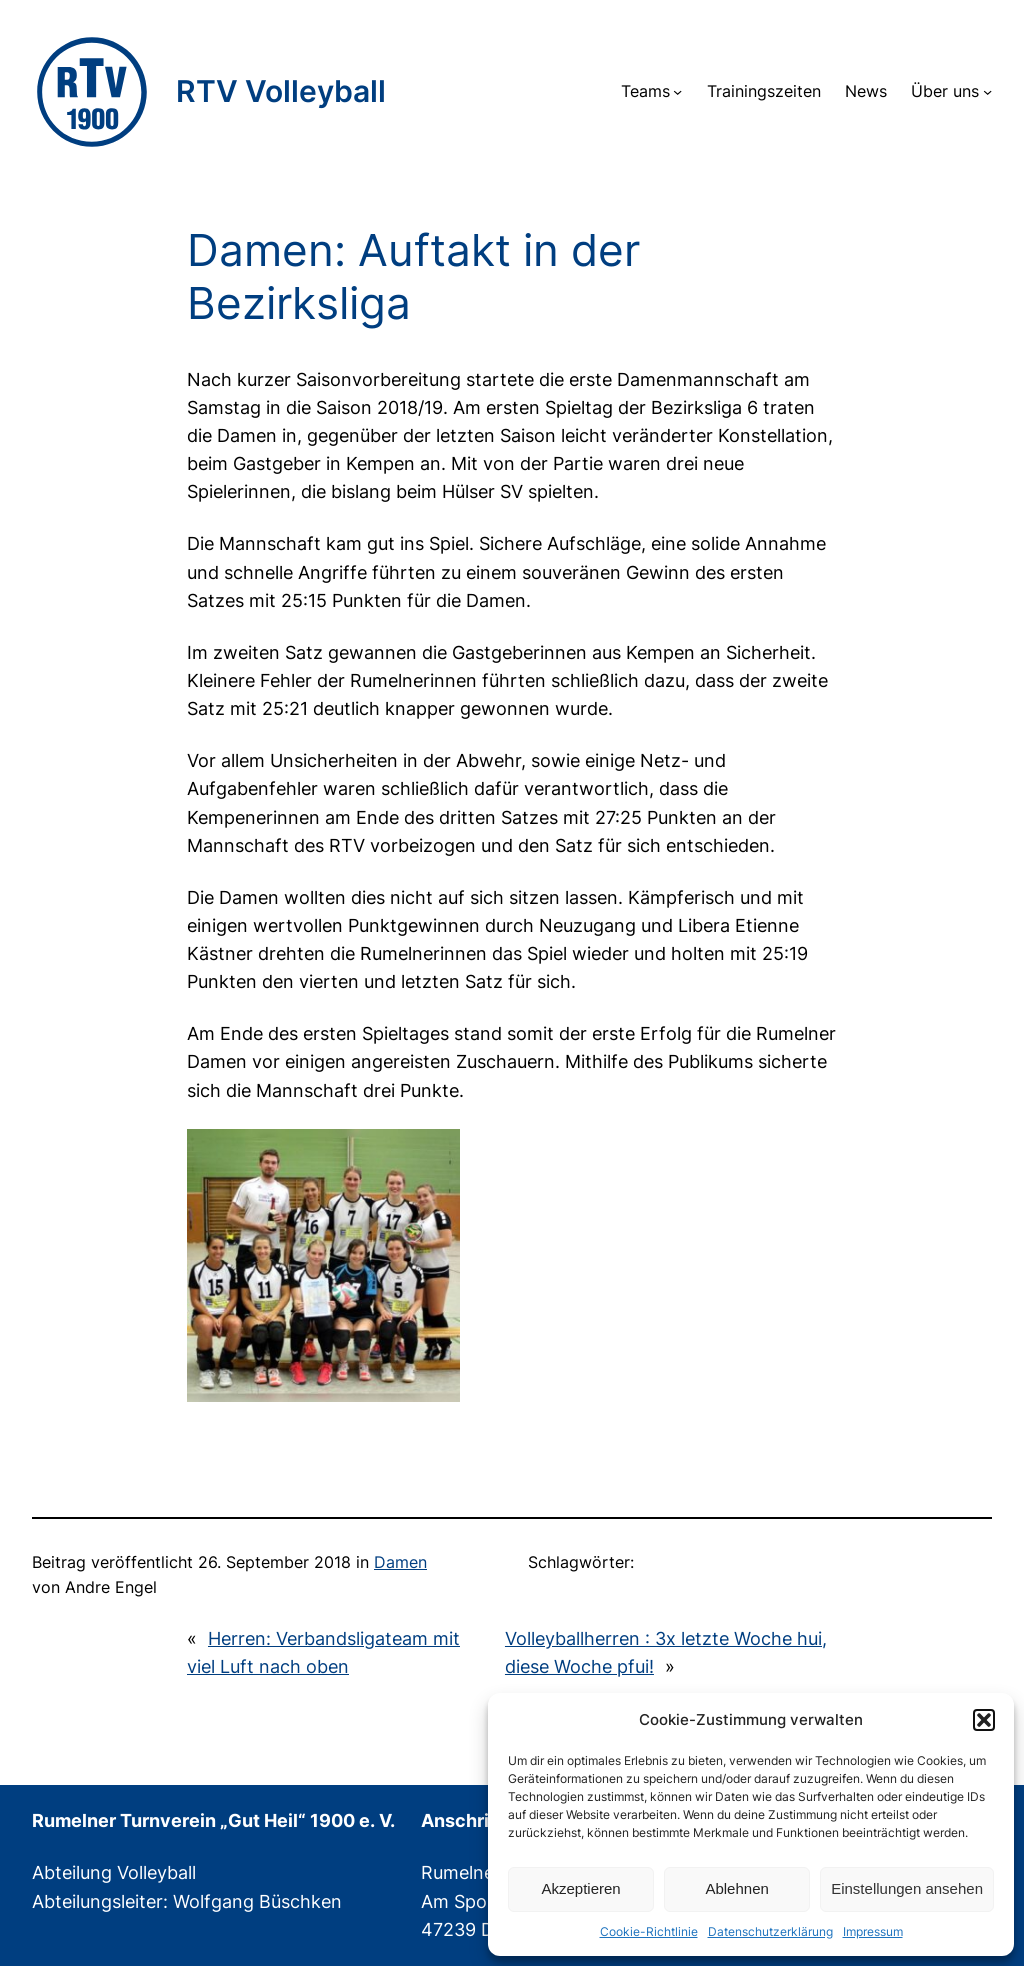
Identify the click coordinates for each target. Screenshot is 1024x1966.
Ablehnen (736, 1888)
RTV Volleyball (281, 91)
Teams (645, 91)
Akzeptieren (580, 1888)
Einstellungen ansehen (907, 1888)
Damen (400, 1562)
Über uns (945, 91)
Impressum (873, 1931)
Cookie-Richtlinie (649, 1931)
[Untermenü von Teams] (677, 91)
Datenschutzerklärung (770, 1931)
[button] (984, 1720)
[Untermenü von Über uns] (987, 91)
